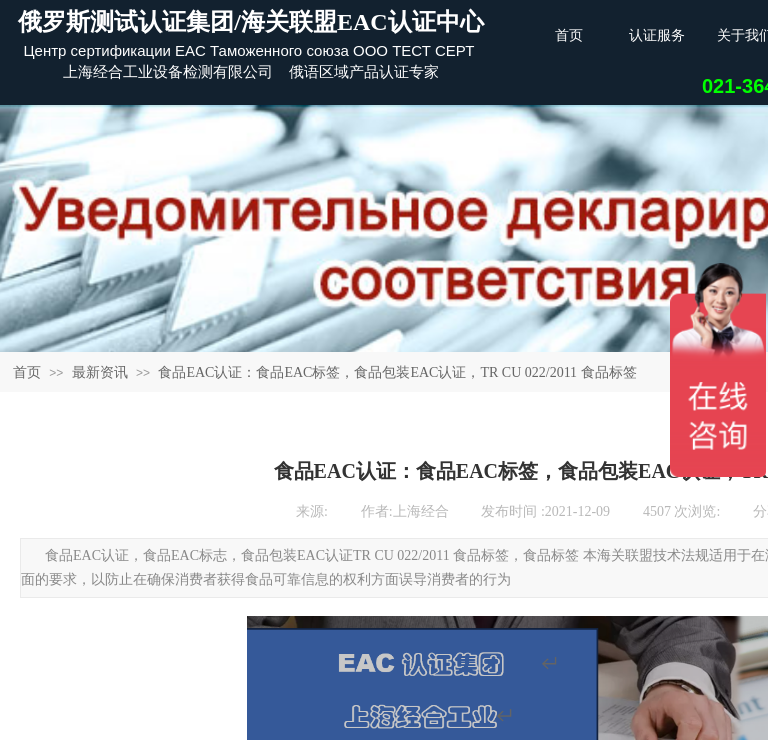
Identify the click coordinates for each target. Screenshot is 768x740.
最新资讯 (100, 372)
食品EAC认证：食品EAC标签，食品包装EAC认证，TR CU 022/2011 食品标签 (397, 372)
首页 (27, 372)
